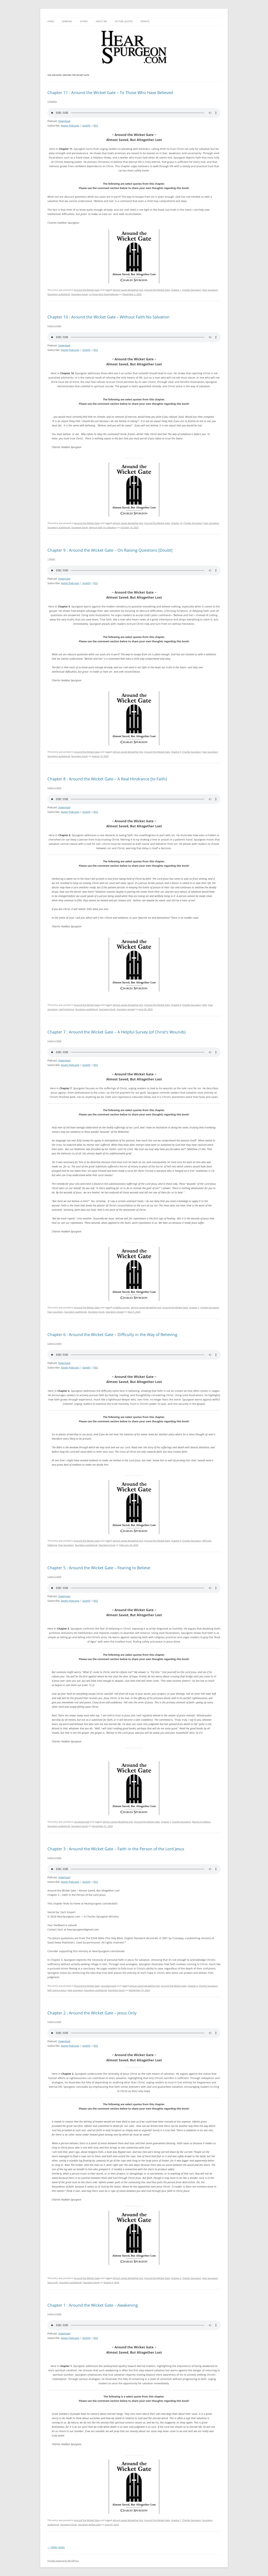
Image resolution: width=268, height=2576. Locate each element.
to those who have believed (103, 294)
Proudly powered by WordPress (63, 2560)
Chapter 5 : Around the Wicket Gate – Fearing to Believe (98, 1567)
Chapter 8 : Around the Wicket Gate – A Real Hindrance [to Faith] (107, 778)
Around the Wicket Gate (87, 290)
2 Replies (52, 101)
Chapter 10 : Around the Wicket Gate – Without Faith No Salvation (108, 317)
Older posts (56, 2547)
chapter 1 (176, 290)
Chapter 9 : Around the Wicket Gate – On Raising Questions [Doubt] (109, 550)
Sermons (67, 21)
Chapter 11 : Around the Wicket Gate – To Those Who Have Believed (110, 92)
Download (64, 121)
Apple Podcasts (70, 125)
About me (101, 21)
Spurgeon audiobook (58, 294)
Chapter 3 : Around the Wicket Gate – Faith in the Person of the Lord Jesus (115, 1848)
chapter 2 (176, 2278)
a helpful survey (121, 1307)
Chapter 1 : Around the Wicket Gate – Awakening (92, 2305)
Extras (84, 21)
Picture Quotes (124, 21)
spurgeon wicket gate (89, 2524)
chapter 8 (176, 1005)
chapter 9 (176, 751)
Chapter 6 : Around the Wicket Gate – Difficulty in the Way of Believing (112, 1334)
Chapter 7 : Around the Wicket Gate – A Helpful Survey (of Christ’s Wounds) (116, 1032)
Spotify (86, 125)
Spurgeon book (79, 294)
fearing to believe (201, 1821)
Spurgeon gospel (126, 1009)
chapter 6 (176, 1540)
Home (50, 21)
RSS (95, 125)
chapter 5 (166, 1821)
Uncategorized (81, 1821)
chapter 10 (176, 523)
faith (204, 1005)
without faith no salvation (103, 527)
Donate (145, 21)
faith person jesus (56, 1990)
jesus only (52, 2282)
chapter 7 (194, 1307)
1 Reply (51, 559)
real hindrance (66, 1009)
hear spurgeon (210, 290)
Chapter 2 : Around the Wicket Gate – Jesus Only (92, 2012)
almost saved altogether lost (128, 290)
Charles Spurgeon (191, 290)
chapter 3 (193, 1986)
